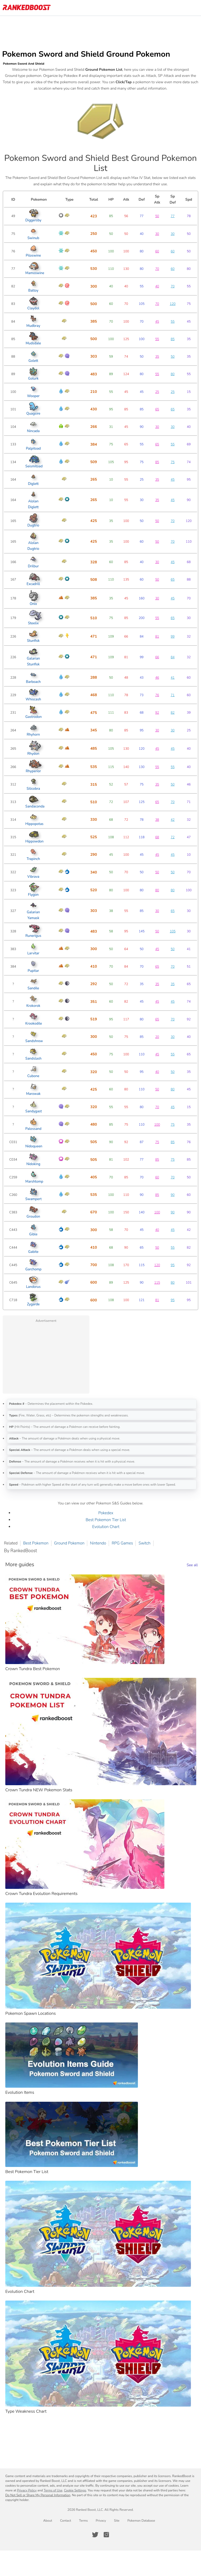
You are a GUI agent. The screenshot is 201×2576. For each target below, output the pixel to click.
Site (117, 2520)
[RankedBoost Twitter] (95, 2534)
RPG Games (122, 1543)
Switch (144, 1543)
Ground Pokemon (69, 1543)
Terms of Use (53, 2490)
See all (192, 1565)
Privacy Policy (27, 2490)
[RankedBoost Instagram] (106, 2534)
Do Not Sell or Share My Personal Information (37, 2495)
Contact (65, 2520)
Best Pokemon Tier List (106, 1519)
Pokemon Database (141, 2520)
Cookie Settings (75, 2490)
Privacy (101, 2520)
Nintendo (98, 1543)
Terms (83, 2520)
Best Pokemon (35, 1543)
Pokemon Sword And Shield (23, 64)
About (47, 2520)
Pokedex (105, 1513)
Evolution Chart (105, 1526)
